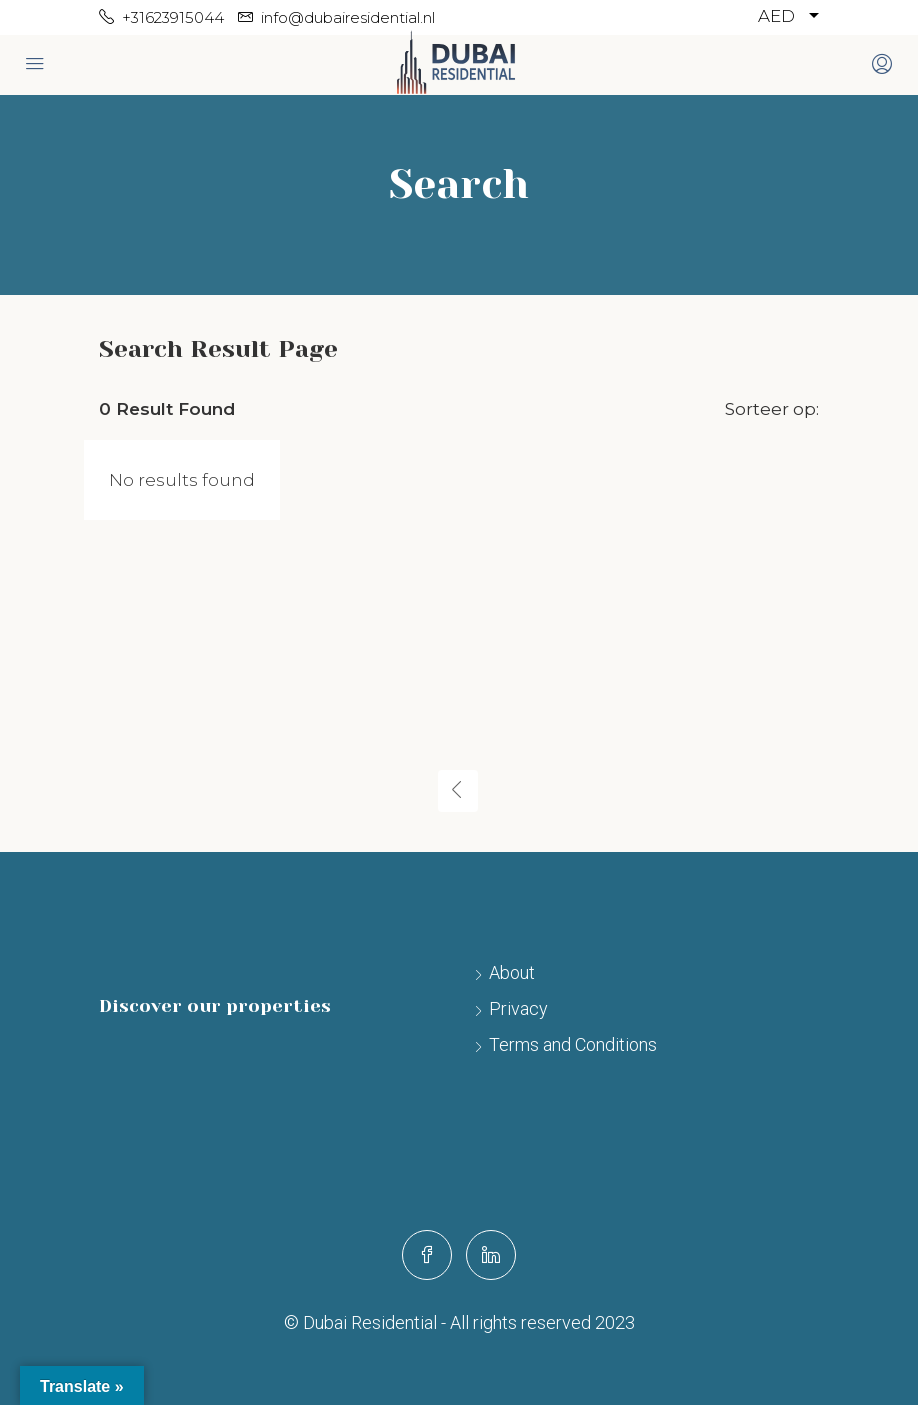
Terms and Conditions (573, 1044)
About (512, 972)
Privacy (518, 1008)
